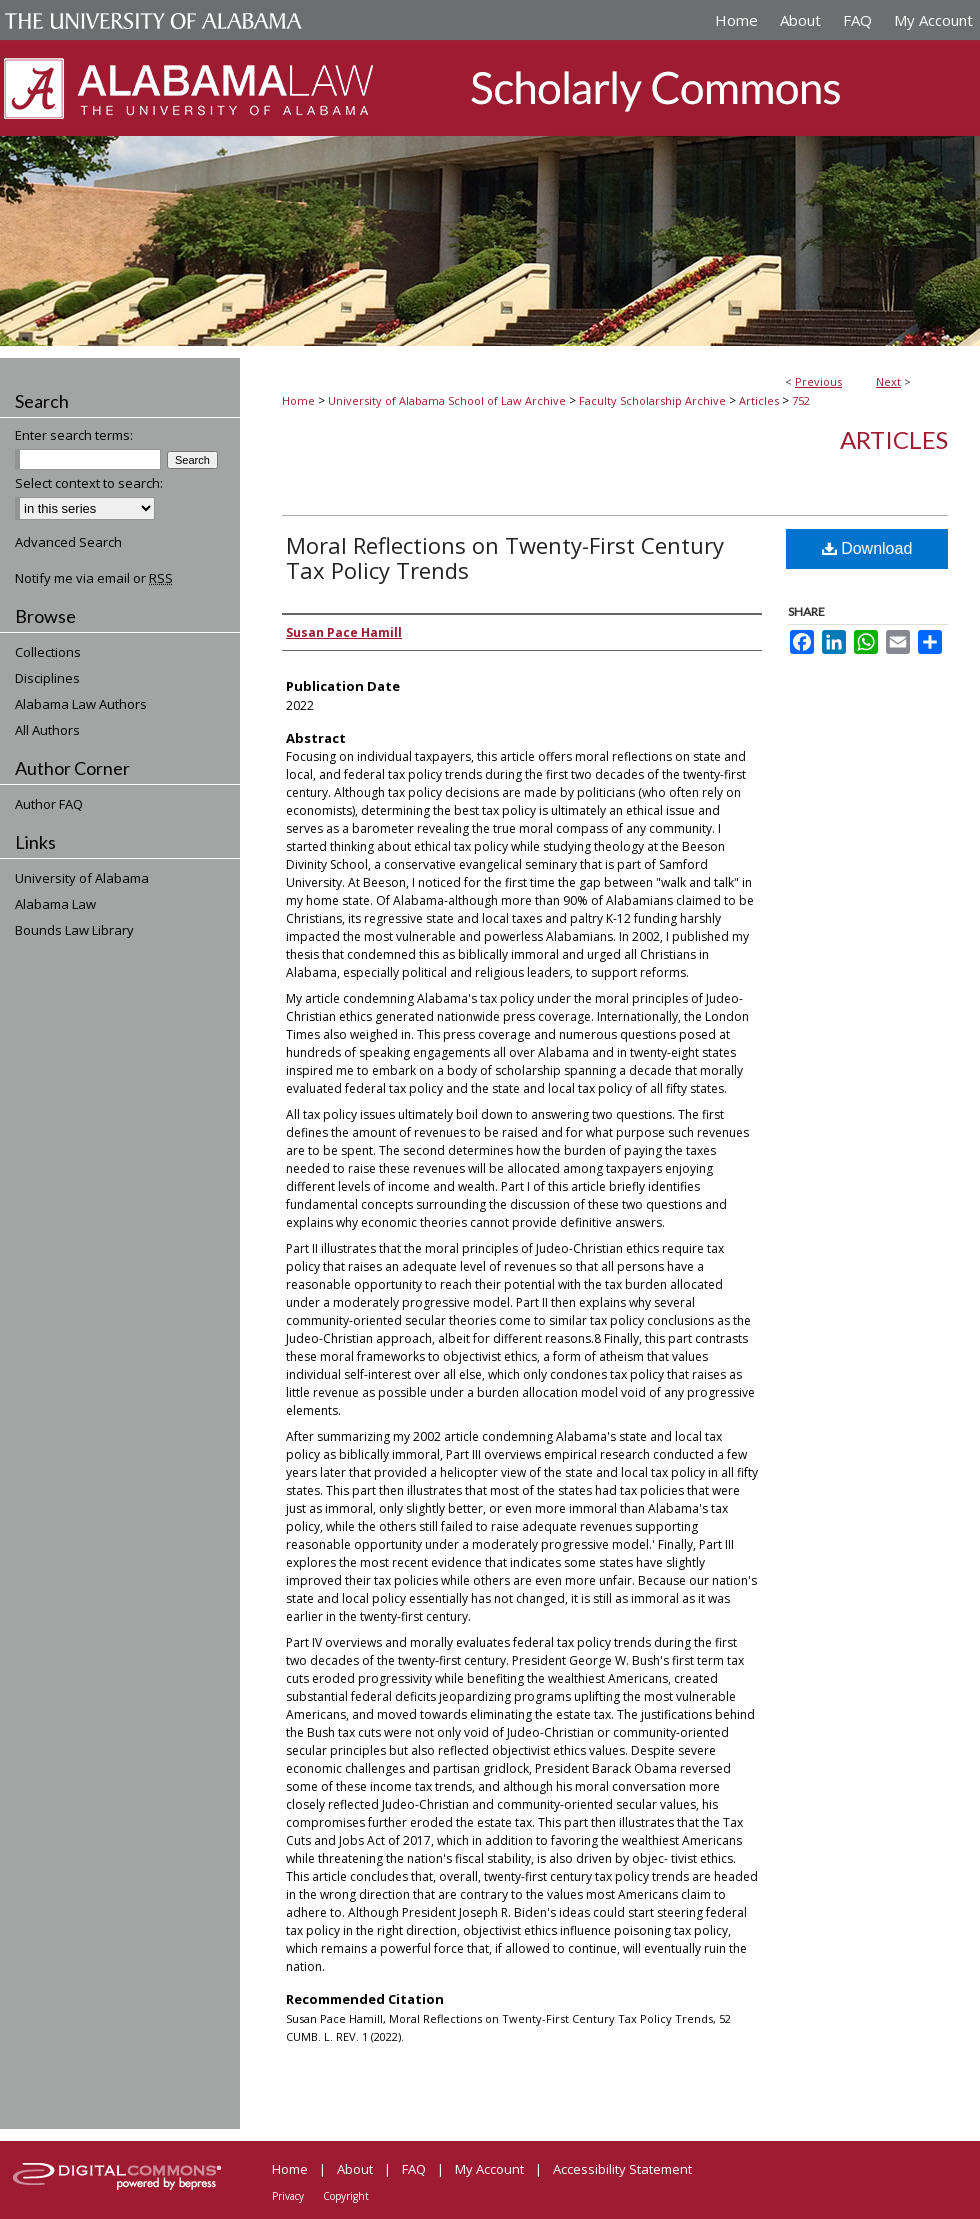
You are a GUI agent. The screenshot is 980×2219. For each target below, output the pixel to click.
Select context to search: (89, 483)
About (355, 2169)
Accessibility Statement (622, 2169)
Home (298, 400)
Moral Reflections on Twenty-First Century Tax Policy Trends (505, 557)
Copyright (346, 2196)
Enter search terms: (74, 435)
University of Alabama (82, 878)
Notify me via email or (94, 578)
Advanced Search (68, 542)
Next (888, 381)
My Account (489, 2169)
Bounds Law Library (74, 930)
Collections (48, 652)
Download (867, 548)
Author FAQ (49, 804)
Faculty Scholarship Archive (652, 400)
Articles (759, 400)
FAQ (414, 2169)
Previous (818, 381)
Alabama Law (55, 904)
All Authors (47, 730)
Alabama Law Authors (81, 704)
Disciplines (47, 678)
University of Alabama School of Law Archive (447, 400)
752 (801, 400)
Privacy (288, 2196)
